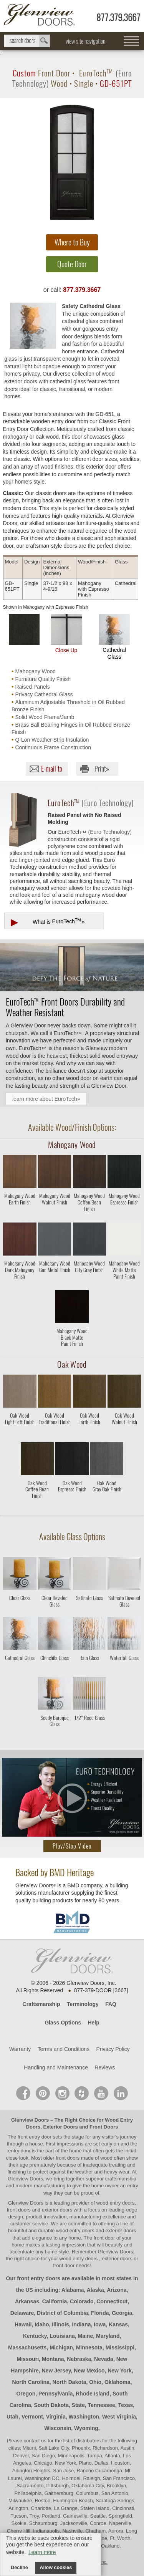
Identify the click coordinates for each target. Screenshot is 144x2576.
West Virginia (119, 2417)
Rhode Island (92, 2393)
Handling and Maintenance (56, 2067)
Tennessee (101, 2405)
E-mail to (51, 769)
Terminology (83, 2004)
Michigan (61, 2347)
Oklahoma (117, 2382)
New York (120, 2370)
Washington (84, 2417)
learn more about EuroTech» (46, 1099)
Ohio (95, 2382)
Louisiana (62, 2336)
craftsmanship (120, 2179)
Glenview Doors (30, 2120)
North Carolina (31, 2382)
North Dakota (69, 2382)
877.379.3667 (118, 17)
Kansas (118, 2324)
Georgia (122, 2313)
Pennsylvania (55, 2393)
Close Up (66, 633)
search (27, 41)
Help (93, 2022)
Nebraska (79, 2359)
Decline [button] (19, 2567)
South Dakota (51, 2405)
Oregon (25, 2393)
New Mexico (89, 2370)
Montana (53, 2359)
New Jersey (56, 2370)
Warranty (20, 2049)
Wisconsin (57, 2428)
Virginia (56, 2417)
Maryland (107, 2336)
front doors (67, 2158)
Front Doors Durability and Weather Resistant (65, 1007)
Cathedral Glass (114, 637)
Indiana (81, 2324)
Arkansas (27, 2301)
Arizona (116, 2290)
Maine (85, 2336)
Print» (101, 769)
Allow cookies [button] (56, 2567)
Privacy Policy (112, 2049)
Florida (100, 2313)
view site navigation (86, 41)
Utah (12, 2417)
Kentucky (35, 2336)
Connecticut (111, 2301)
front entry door (35, 2137)
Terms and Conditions (63, 2049)
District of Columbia (62, 2313)
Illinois (60, 2324)
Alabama (72, 2290)
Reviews (104, 2067)
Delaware (22, 2313)
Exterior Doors (60, 2127)
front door (104, 2238)
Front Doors (103, 2127)
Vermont (32, 2417)
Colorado (81, 2301)
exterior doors (121, 2230)
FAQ (110, 2004)
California (54, 2301)
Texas (125, 2405)
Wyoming (86, 2428)
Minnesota (89, 2347)
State (78, 2405)
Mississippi (120, 2347)
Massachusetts (27, 2347)
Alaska (95, 2290)
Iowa (100, 2324)
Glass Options (63, 2022)
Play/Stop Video (72, 1846)
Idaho (42, 2324)
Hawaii (23, 2324)
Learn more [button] (42, 2552)
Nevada (103, 2359)
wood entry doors (76, 2230)
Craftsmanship (41, 2004)
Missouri (28, 2359)
